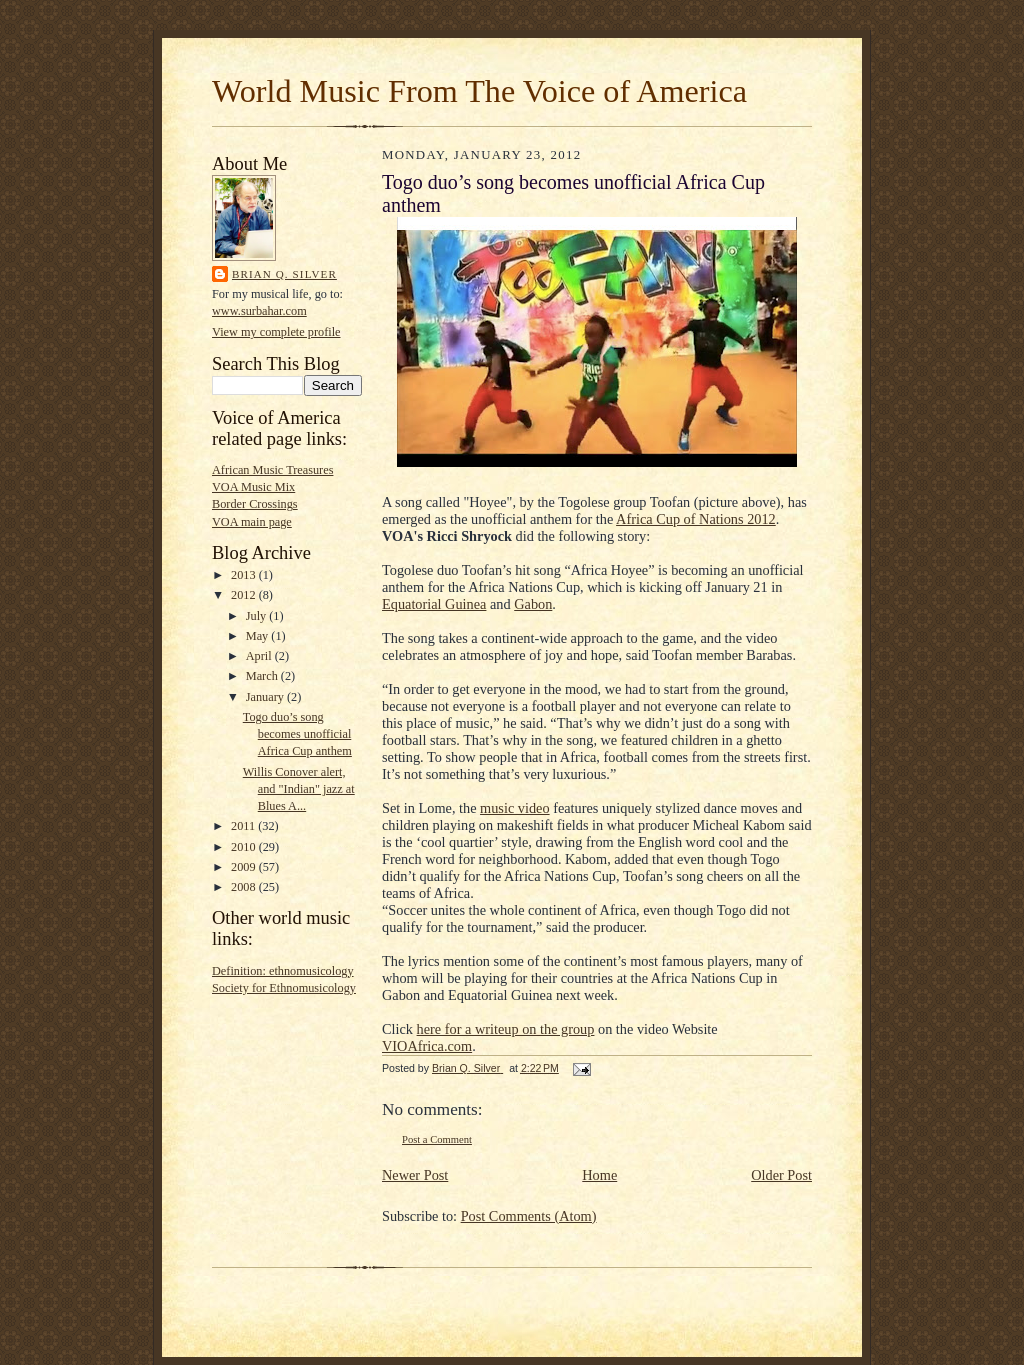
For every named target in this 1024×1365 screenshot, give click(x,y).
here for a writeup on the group (506, 1029)
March (263, 676)
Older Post (781, 1175)
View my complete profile (276, 332)
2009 (245, 867)
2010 (245, 847)
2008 (245, 887)
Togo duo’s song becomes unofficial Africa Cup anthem (297, 734)
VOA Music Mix (253, 487)
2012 (245, 595)
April (260, 656)
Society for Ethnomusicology (284, 988)
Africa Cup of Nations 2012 (696, 519)
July (258, 616)
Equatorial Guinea (434, 604)
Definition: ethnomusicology (283, 971)
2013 (245, 575)
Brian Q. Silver (284, 274)
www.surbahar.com (259, 311)
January (266, 697)
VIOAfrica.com (427, 1046)
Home (599, 1175)
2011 (244, 826)
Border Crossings (255, 504)
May (259, 636)
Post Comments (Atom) (529, 1216)
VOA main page (252, 522)
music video (515, 808)
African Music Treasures (272, 470)
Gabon (533, 604)
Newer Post (415, 1175)
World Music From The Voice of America (479, 91)
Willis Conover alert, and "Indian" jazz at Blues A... (299, 789)
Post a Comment (437, 1139)
